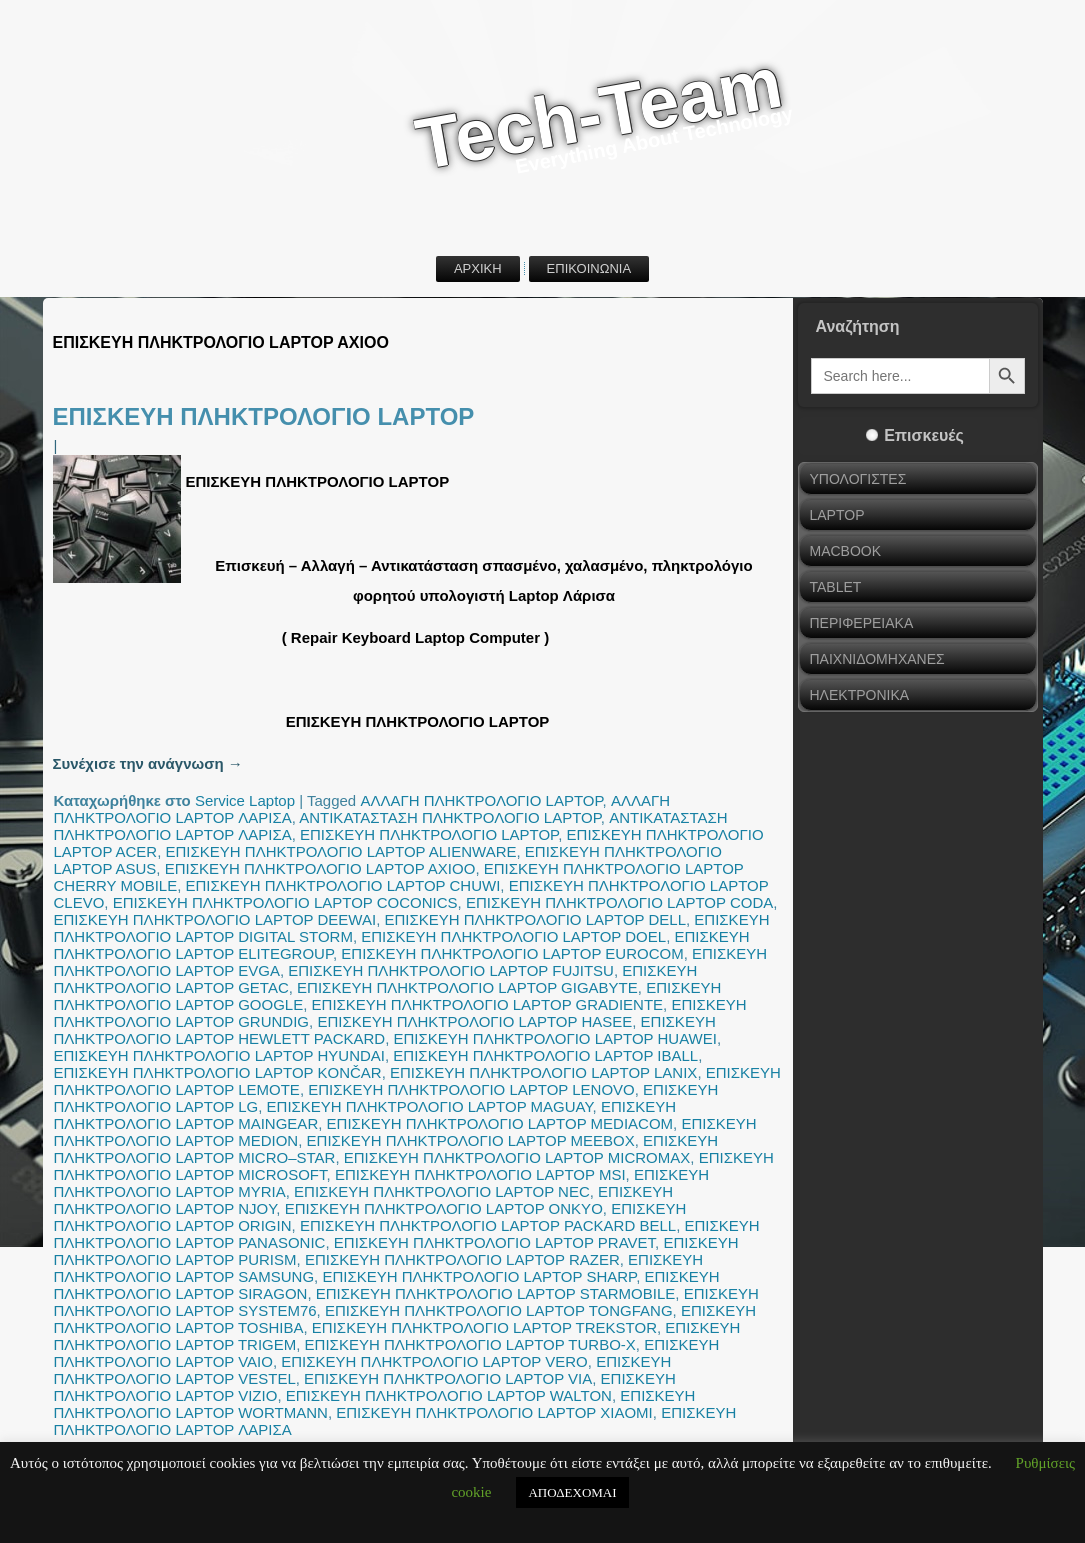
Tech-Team (599, 113)
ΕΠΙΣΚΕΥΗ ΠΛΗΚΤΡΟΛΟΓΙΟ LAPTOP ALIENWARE (341, 851)
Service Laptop (245, 800)
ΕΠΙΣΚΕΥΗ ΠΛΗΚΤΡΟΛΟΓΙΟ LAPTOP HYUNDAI (220, 1055)
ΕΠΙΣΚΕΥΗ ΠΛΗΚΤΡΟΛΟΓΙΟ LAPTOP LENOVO (471, 1089)
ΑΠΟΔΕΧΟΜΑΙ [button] (572, 1492)
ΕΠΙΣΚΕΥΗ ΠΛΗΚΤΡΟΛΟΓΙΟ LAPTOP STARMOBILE (496, 1293)
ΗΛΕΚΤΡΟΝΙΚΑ (860, 695)
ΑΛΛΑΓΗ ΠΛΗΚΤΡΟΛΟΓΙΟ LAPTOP (481, 800)
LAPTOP (837, 515)
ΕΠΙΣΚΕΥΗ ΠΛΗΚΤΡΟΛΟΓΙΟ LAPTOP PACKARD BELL (488, 1225)
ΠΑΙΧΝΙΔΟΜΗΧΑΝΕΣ (877, 659)
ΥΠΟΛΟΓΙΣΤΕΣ (858, 479)
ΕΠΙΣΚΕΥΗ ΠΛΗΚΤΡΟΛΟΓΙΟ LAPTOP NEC (442, 1191)
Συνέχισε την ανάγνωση (148, 763)
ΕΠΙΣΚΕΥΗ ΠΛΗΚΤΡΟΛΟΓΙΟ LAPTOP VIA (448, 1378)
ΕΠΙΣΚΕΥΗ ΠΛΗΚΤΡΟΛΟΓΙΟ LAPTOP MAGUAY (430, 1106)
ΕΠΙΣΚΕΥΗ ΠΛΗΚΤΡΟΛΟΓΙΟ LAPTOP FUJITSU (451, 970)
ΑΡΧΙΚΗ (478, 268)
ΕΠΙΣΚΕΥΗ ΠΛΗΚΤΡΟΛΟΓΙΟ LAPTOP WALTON (449, 1395)
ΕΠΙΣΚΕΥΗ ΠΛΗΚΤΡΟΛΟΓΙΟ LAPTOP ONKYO (444, 1208)
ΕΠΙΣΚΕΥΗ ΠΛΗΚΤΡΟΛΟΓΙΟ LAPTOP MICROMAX (517, 1157)
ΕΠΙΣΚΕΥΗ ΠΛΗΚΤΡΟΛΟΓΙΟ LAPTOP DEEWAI (215, 919)
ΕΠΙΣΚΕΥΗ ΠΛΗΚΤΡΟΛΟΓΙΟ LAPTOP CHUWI (343, 885)
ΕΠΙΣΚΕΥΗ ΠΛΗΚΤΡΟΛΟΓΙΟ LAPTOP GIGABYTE (467, 987)
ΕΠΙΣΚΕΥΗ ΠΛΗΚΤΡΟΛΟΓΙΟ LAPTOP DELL (535, 919)
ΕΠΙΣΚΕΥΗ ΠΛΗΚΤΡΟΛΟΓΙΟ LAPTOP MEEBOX (471, 1140)
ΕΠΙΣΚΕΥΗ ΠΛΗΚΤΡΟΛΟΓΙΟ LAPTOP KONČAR (218, 1072)
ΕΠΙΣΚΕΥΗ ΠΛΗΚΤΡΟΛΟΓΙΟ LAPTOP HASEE (474, 1021)
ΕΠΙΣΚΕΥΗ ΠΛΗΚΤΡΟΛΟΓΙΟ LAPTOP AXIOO (320, 868)
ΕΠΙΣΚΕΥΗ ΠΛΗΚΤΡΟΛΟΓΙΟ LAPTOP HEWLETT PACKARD (385, 1030)
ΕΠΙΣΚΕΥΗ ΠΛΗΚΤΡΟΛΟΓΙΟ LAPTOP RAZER (462, 1259)
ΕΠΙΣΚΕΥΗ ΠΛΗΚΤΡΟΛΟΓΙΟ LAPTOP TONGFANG (499, 1310)
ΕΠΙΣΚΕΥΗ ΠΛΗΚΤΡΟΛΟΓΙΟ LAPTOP (264, 416)
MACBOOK (846, 551)
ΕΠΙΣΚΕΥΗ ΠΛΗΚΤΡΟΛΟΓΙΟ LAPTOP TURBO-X (470, 1344)
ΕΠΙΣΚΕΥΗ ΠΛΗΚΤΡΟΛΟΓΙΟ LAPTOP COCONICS (285, 902)
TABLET (836, 587)
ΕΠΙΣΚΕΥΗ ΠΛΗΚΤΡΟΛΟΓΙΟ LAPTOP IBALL (545, 1055)
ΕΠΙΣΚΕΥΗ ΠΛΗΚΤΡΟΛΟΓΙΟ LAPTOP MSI (480, 1174)
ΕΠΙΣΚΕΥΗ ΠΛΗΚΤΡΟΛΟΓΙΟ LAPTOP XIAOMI (494, 1412)
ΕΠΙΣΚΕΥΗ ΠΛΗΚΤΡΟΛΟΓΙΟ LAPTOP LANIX (543, 1072)
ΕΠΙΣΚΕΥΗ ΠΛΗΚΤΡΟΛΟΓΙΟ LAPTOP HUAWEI (555, 1038)
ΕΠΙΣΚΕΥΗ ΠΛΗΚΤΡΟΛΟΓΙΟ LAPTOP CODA (619, 902)
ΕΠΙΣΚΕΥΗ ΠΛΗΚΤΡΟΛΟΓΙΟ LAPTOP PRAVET (494, 1242)
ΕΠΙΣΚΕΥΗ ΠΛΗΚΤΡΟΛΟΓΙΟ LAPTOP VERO (434, 1361)
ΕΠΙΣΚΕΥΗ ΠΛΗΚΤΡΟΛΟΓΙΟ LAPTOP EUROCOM (512, 953)
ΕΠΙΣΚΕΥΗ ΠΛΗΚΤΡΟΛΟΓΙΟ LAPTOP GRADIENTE (488, 1004)
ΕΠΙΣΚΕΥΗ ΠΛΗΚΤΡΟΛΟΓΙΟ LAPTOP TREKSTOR (484, 1327)
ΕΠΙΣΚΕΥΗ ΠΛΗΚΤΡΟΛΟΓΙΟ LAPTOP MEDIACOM (500, 1123)
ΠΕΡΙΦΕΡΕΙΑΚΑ (862, 623)
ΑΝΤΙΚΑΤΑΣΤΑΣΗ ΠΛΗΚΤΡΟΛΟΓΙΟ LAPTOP (450, 817)
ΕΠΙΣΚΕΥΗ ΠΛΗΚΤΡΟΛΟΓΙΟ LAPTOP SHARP (479, 1276)
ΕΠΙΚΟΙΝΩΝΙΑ (589, 268)
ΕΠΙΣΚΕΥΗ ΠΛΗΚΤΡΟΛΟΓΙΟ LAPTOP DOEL (513, 936)
